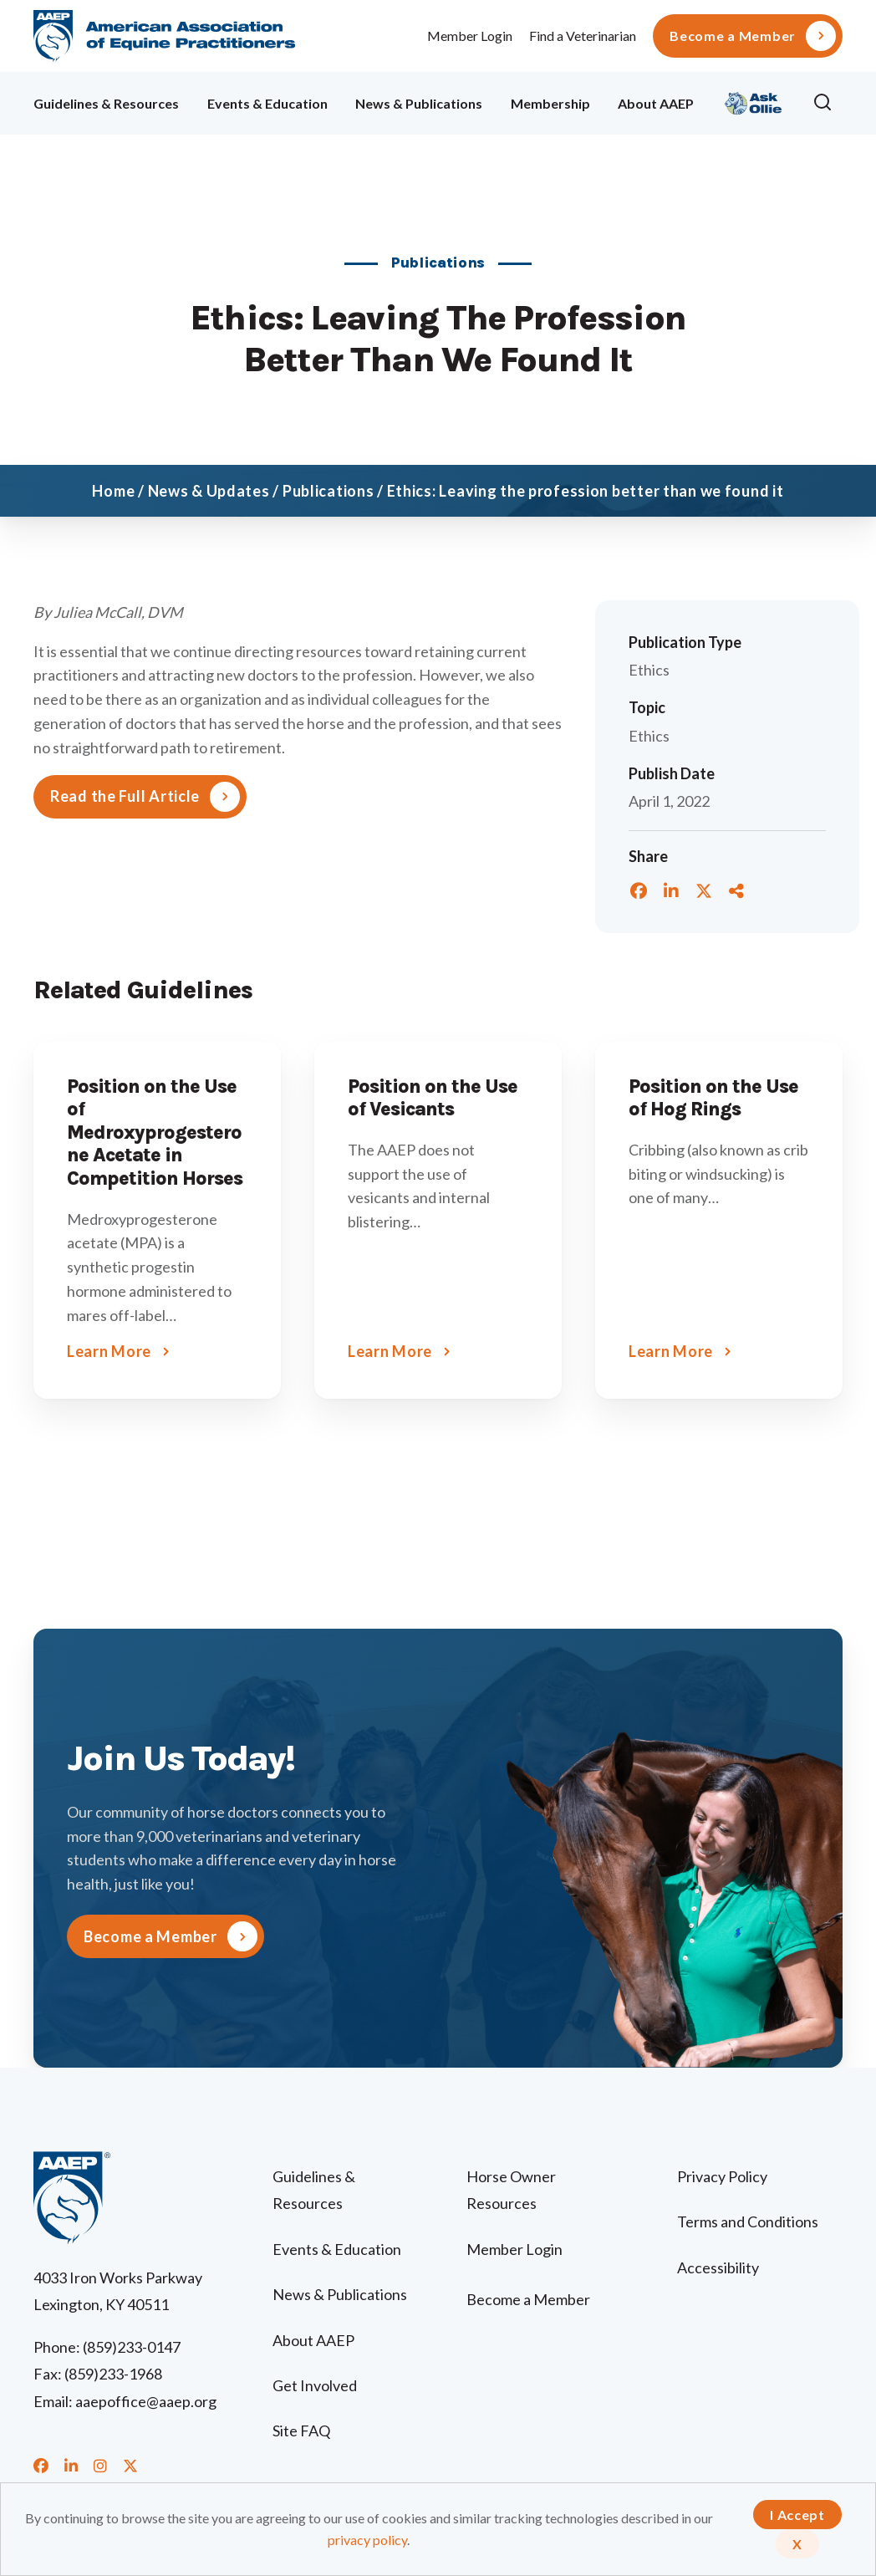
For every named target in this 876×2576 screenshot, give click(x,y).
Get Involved (314, 2385)
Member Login (469, 35)
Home (113, 491)
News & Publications (418, 103)
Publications (328, 491)
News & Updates (209, 491)
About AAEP (656, 103)
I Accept (797, 2514)
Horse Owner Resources (511, 2189)
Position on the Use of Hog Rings (713, 1098)
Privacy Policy (722, 2176)
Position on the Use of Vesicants (432, 1098)
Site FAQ (301, 2430)
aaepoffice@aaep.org (145, 2401)
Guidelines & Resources (106, 103)
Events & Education (267, 103)
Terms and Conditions (747, 2221)
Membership (550, 103)
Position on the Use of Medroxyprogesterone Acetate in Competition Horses (154, 1132)
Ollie (753, 101)
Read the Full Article (125, 796)
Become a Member (733, 36)
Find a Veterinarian (582, 35)
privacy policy (367, 2540)
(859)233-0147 (132, 2347)
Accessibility (718, 2267)
